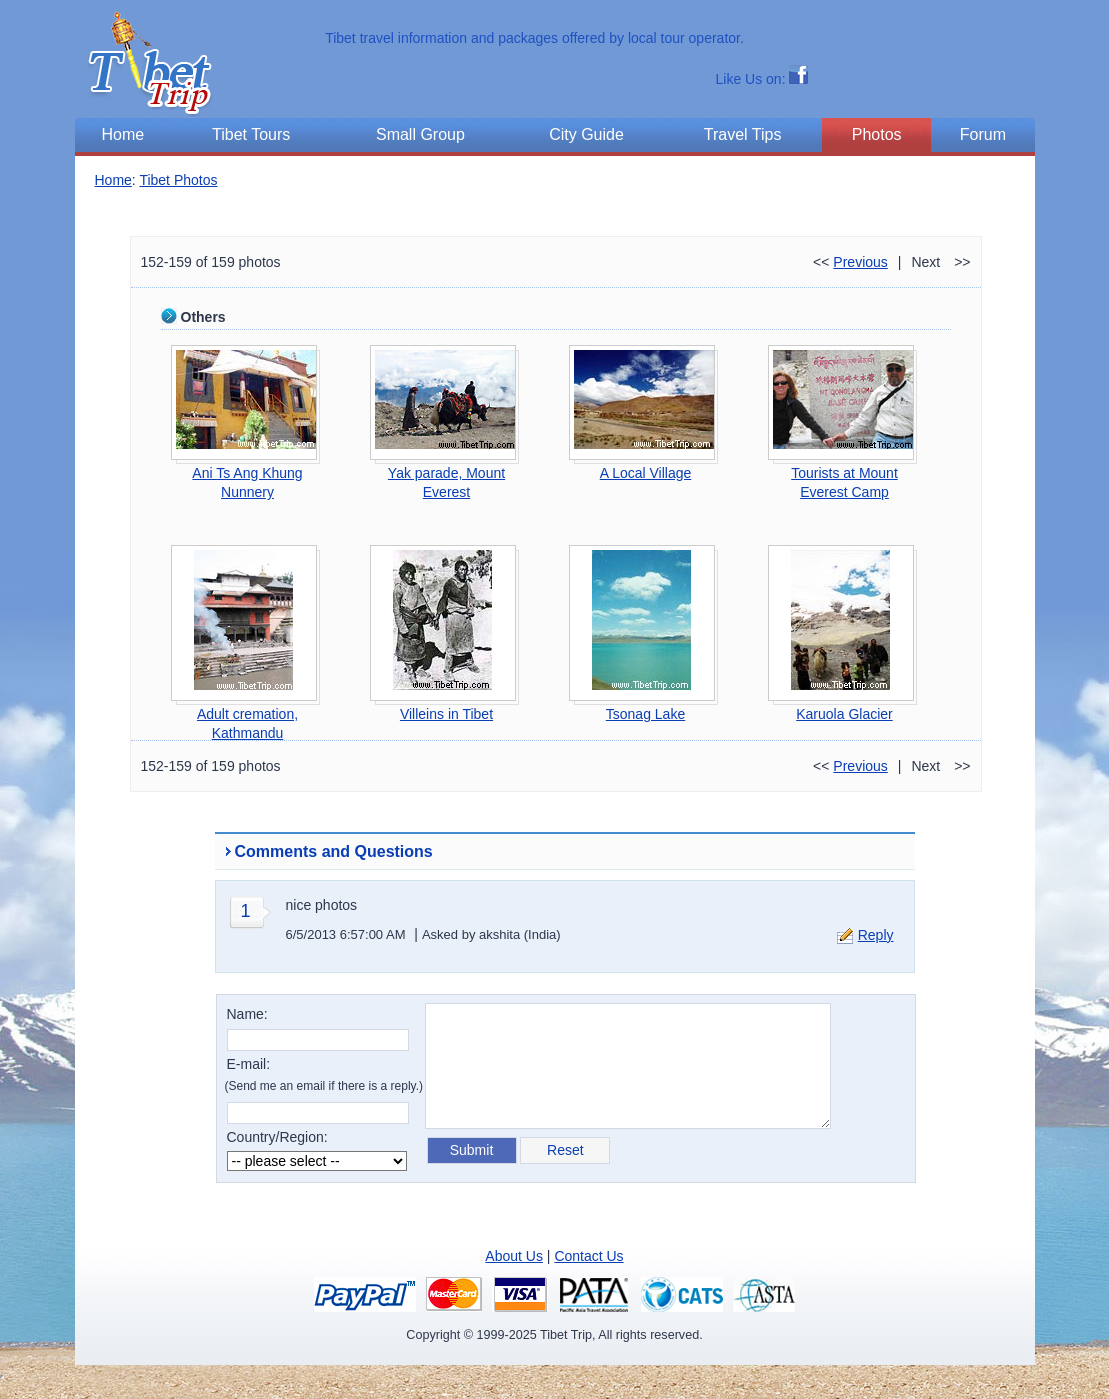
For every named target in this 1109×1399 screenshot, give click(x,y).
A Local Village (646, 473)
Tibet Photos (178, 180)
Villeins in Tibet (446, 714)
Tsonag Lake (645, 714)
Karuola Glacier (844, 714)
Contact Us (588, 1256)
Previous (860, 262)
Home (113, 180)
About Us (514, 1256)
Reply (876, 935)
